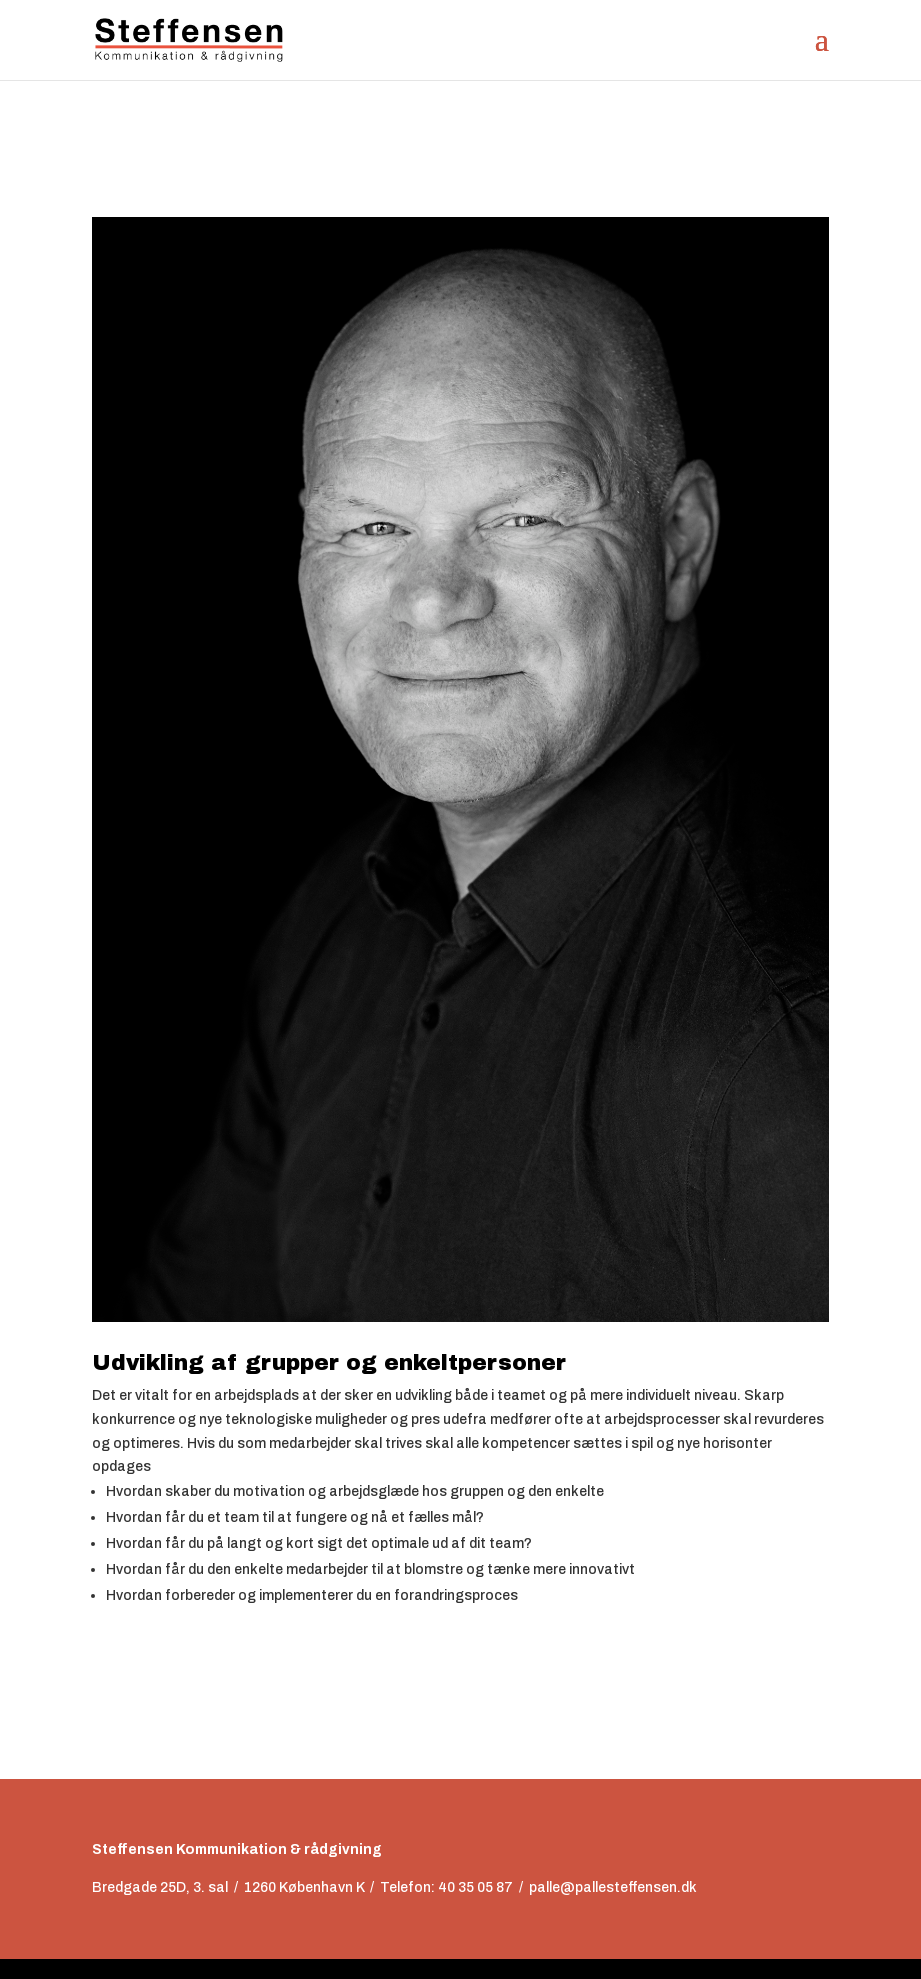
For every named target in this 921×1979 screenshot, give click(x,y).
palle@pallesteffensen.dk (613, 1887)
